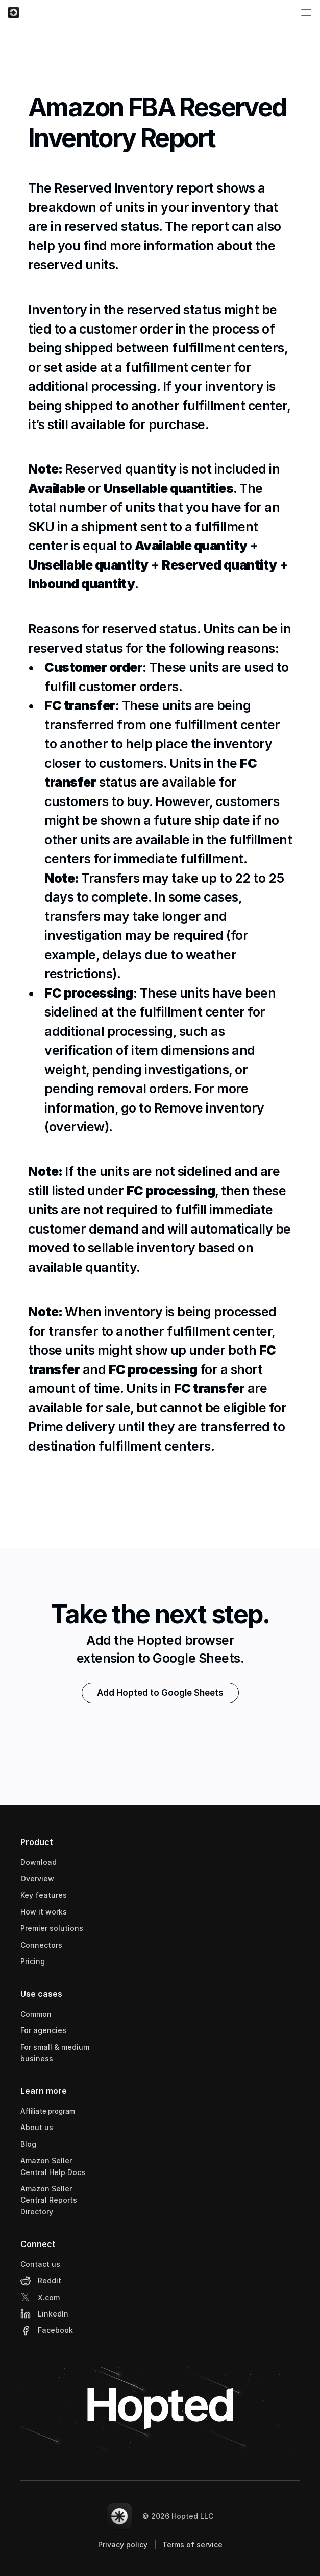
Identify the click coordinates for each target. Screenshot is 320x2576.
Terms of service (192, 2544)
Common (36, 2014)
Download (38, 1862)
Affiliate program (47, 2111)
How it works (43, 1911)
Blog (28, 2144)
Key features (43, 1894)
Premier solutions (51, 1928)
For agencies (43, 2030)
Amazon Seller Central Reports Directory (49, 2200)
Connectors (41, 1945)
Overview (37, 1878)
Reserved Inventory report (134, 190)
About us (36, 2127)
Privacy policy (122, 2544)
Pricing (32, 1961)
